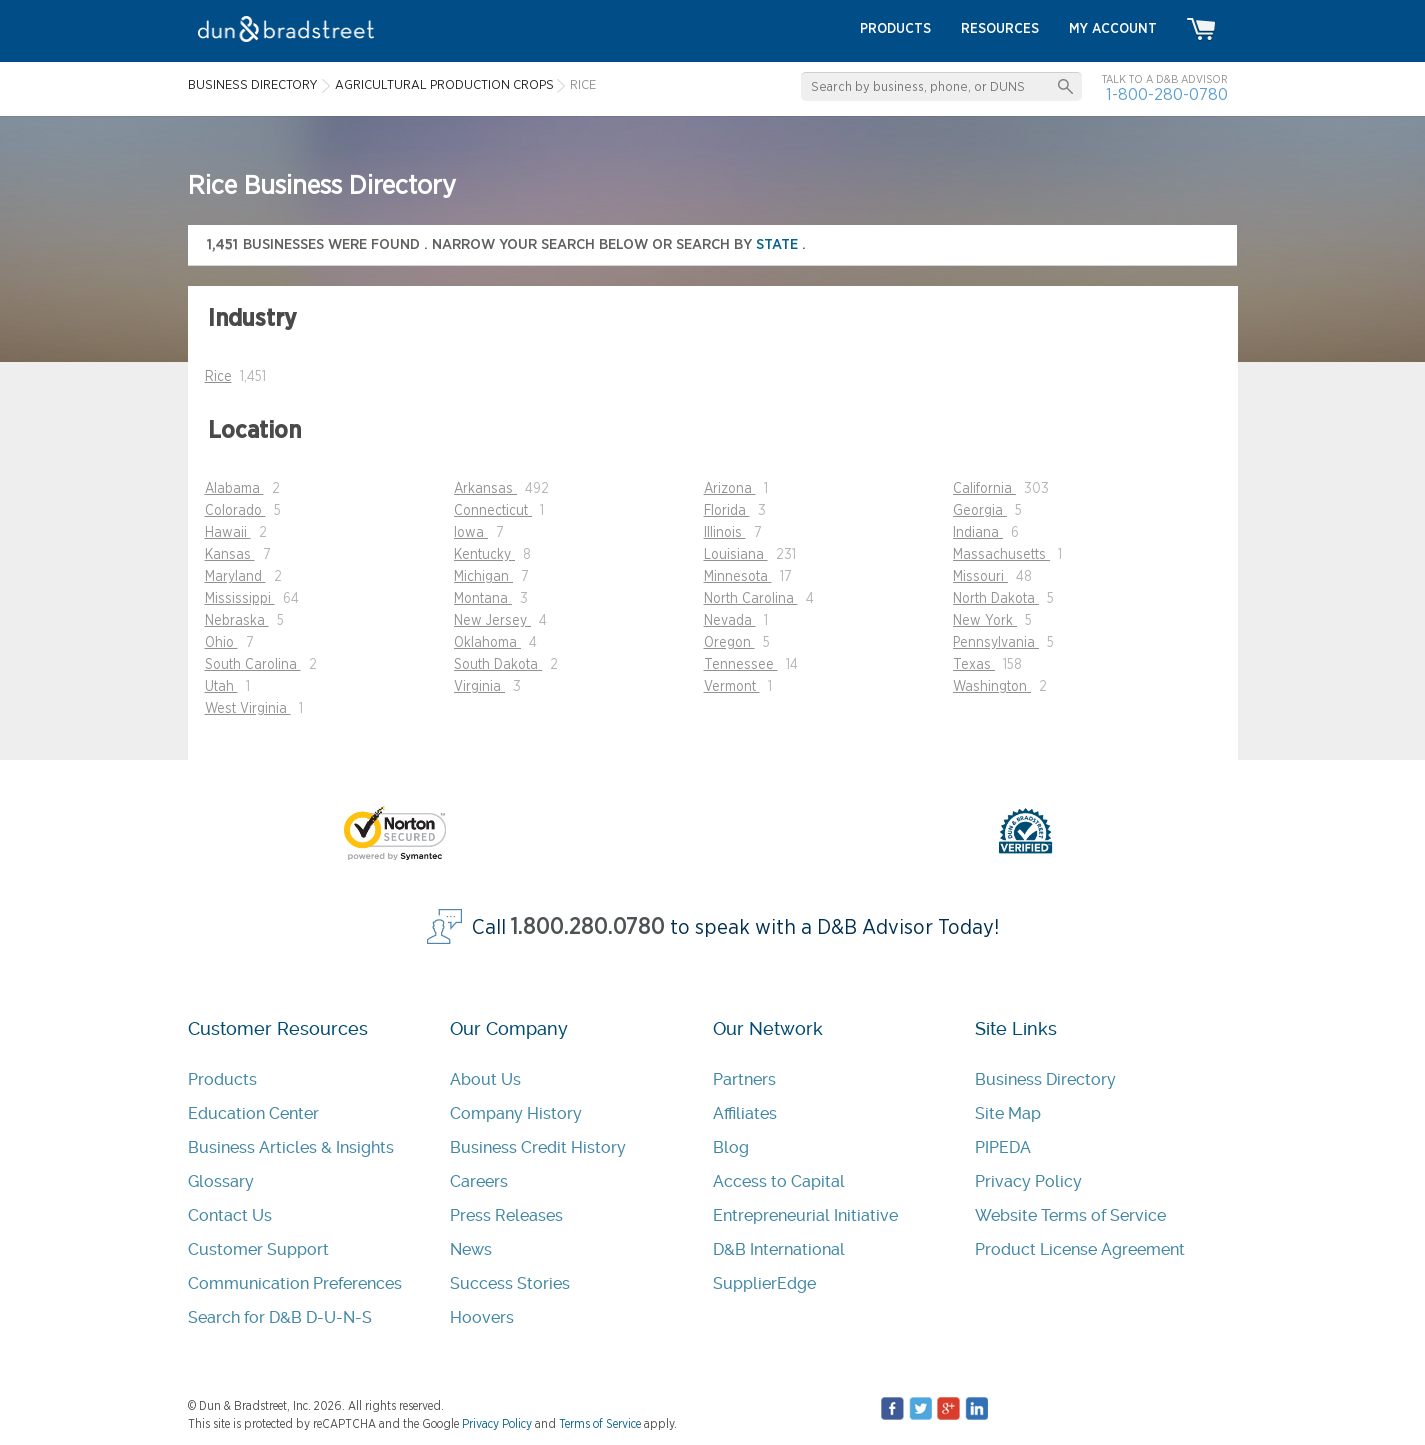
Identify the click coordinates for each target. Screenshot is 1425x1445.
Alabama (234, 489)
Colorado (235, 511)
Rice (218, 377)
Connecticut (493, 511)
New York (985, 621)
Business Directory (1045, 1079)
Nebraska (237, 621)
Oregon (729, 643)
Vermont (732, 687)
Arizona (730, 489)
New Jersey (492, 621)
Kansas (230, 555)
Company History (516, 1113)
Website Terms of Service (1070, 1215)
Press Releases (506, 1215)
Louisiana (736, 555)
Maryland (235, 577)
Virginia (479, 687)
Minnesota (738, 577)
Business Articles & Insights (291, 1147)
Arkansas (485, 489)
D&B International (779, 1249)
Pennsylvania (996, 643)
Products (222, 1079)
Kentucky (484, 555)
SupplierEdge (764, 1283)
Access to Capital (779, 1181)
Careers (479, 1181)
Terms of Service (600, 1424)
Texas (974, 665)
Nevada (730, 621)
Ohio (221, 643)
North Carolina (751, 599)
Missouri (980, 577)
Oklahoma (487, 643)
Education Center (253, 1113)
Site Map (1008, 1113)
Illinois (725, 533)
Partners (744, 1079)
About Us (485, 1079)
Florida (727, 511)
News (471, 1249)
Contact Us (230, 1215)
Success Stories (510, 1283)
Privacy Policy (1028, 1181)
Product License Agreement (1080, 1249)
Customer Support (258, 1249)
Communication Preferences (295, 1283)
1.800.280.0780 (588, 927)
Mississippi (240, 599)
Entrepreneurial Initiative (805, 1215)
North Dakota (996, 599)
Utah (221, 687)
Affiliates (745, 1113)
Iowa (471, 533)
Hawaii (228, 533)
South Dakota (498, 665)
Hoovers (482, 1317)
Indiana (978, 533)
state (779, 244)
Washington (992, 687)
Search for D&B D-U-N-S (280, 1317)
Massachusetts (1001, 555)
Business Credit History (538, 1147)
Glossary (221, 1181)
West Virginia (248, 709)
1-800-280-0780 (1167, 94)
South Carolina (253, 665)
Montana (483, 599)
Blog (731, 1147)
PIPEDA (1003, 1147)
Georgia (980, 511)
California (984, 489)
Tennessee (741, 665)
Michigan (483, 577)
